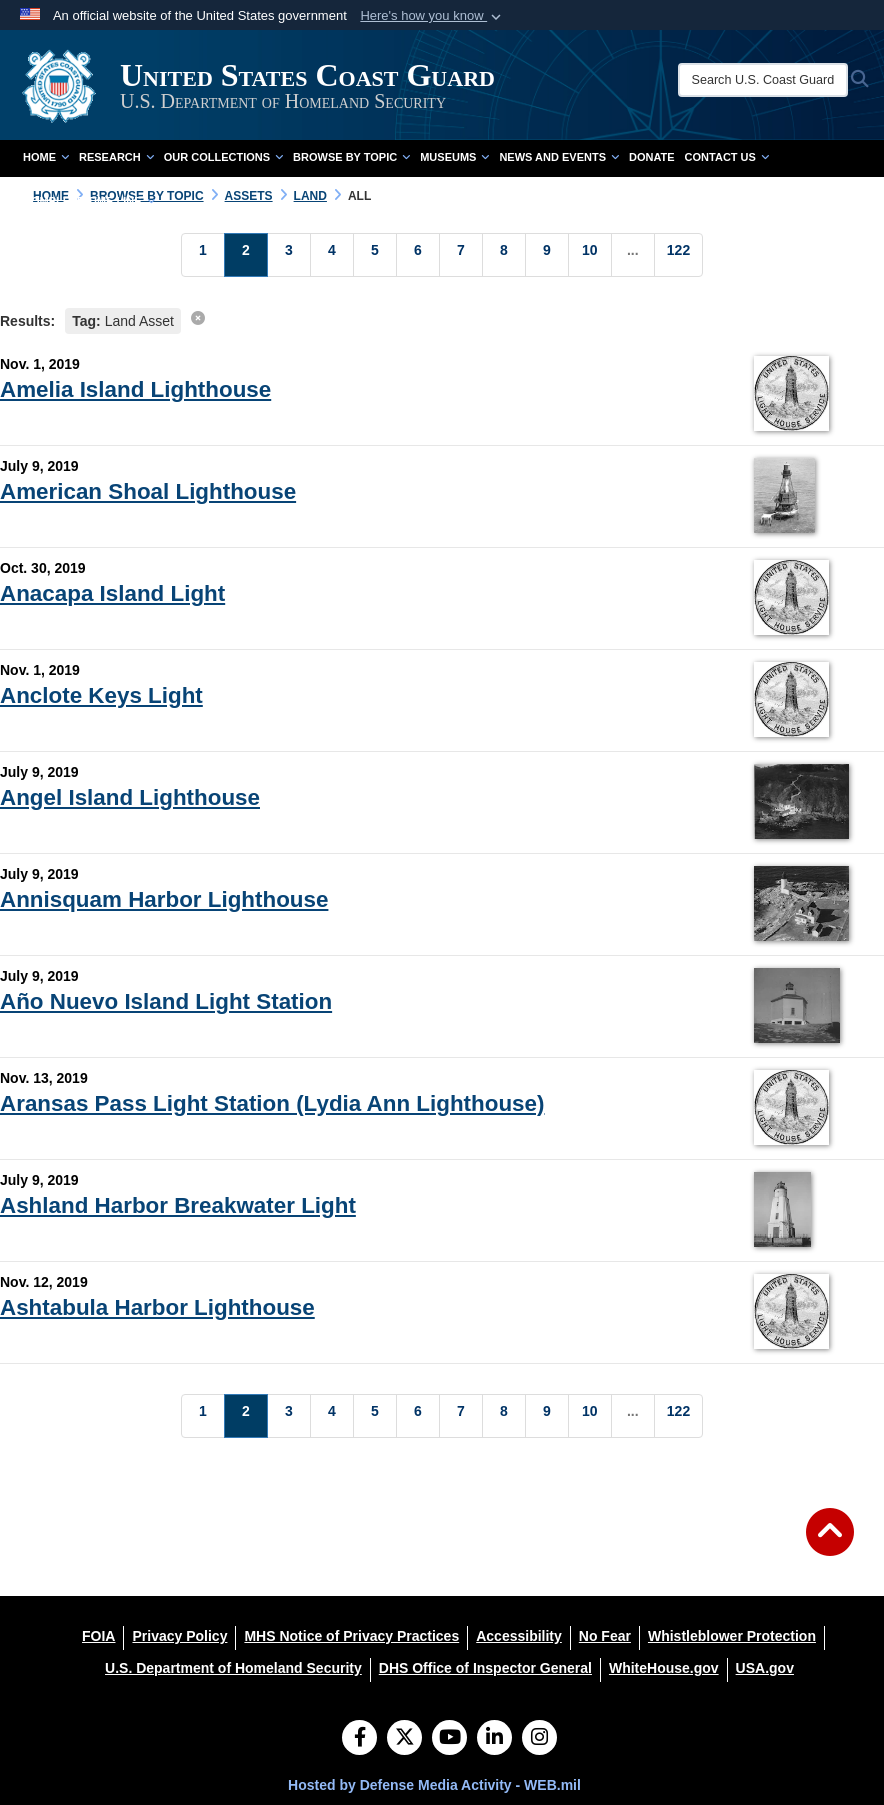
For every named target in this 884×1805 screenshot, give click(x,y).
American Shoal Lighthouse (148, 491)
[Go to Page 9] (547, 255)
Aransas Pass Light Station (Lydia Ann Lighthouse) (272, 1103)
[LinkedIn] (494, 1739)
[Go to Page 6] (418, 255)
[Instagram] (539, 1739)
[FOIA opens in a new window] (98, 1636)
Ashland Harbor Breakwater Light (178, 1205)
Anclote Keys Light (101, 695)
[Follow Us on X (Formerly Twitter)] (404, 1739)
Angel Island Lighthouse (130, 797)
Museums (454, 157)
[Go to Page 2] (246, 255)
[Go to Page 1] (203, 255)
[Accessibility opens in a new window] (519, 1636)
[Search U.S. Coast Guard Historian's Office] (763, 80)
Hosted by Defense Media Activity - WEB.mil (434, 1785)
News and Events (559, 157)
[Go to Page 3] (289, 255)
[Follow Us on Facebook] (359, 1739)
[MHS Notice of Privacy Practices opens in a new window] (351, 1636)
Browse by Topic (351, 157)
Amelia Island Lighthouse (135, 389)
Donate (652, 157)
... (633, 250)
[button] (432, 16)
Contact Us (727, 157)
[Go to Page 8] (504, 255)
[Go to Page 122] (678, 255)
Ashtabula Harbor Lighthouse (157, 1307)
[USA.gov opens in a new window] (765, 1668)
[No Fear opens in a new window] (605, 1636)
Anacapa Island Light (112, 593)
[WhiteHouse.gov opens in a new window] (664, 1668)
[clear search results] (198, 318)
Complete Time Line (89, 201)
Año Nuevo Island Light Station (166, 1001)
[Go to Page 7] (461, 255)
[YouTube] (449, 1739)
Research (116, 157)
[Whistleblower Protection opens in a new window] (732, 1636)
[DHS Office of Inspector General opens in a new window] (485, 1668)
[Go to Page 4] (332, 255)
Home (46, 157)
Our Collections (223, 157)
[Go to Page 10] (590, 255)
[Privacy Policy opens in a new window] (179, 1636)
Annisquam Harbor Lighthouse (164, 899)
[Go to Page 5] (375, 255)
